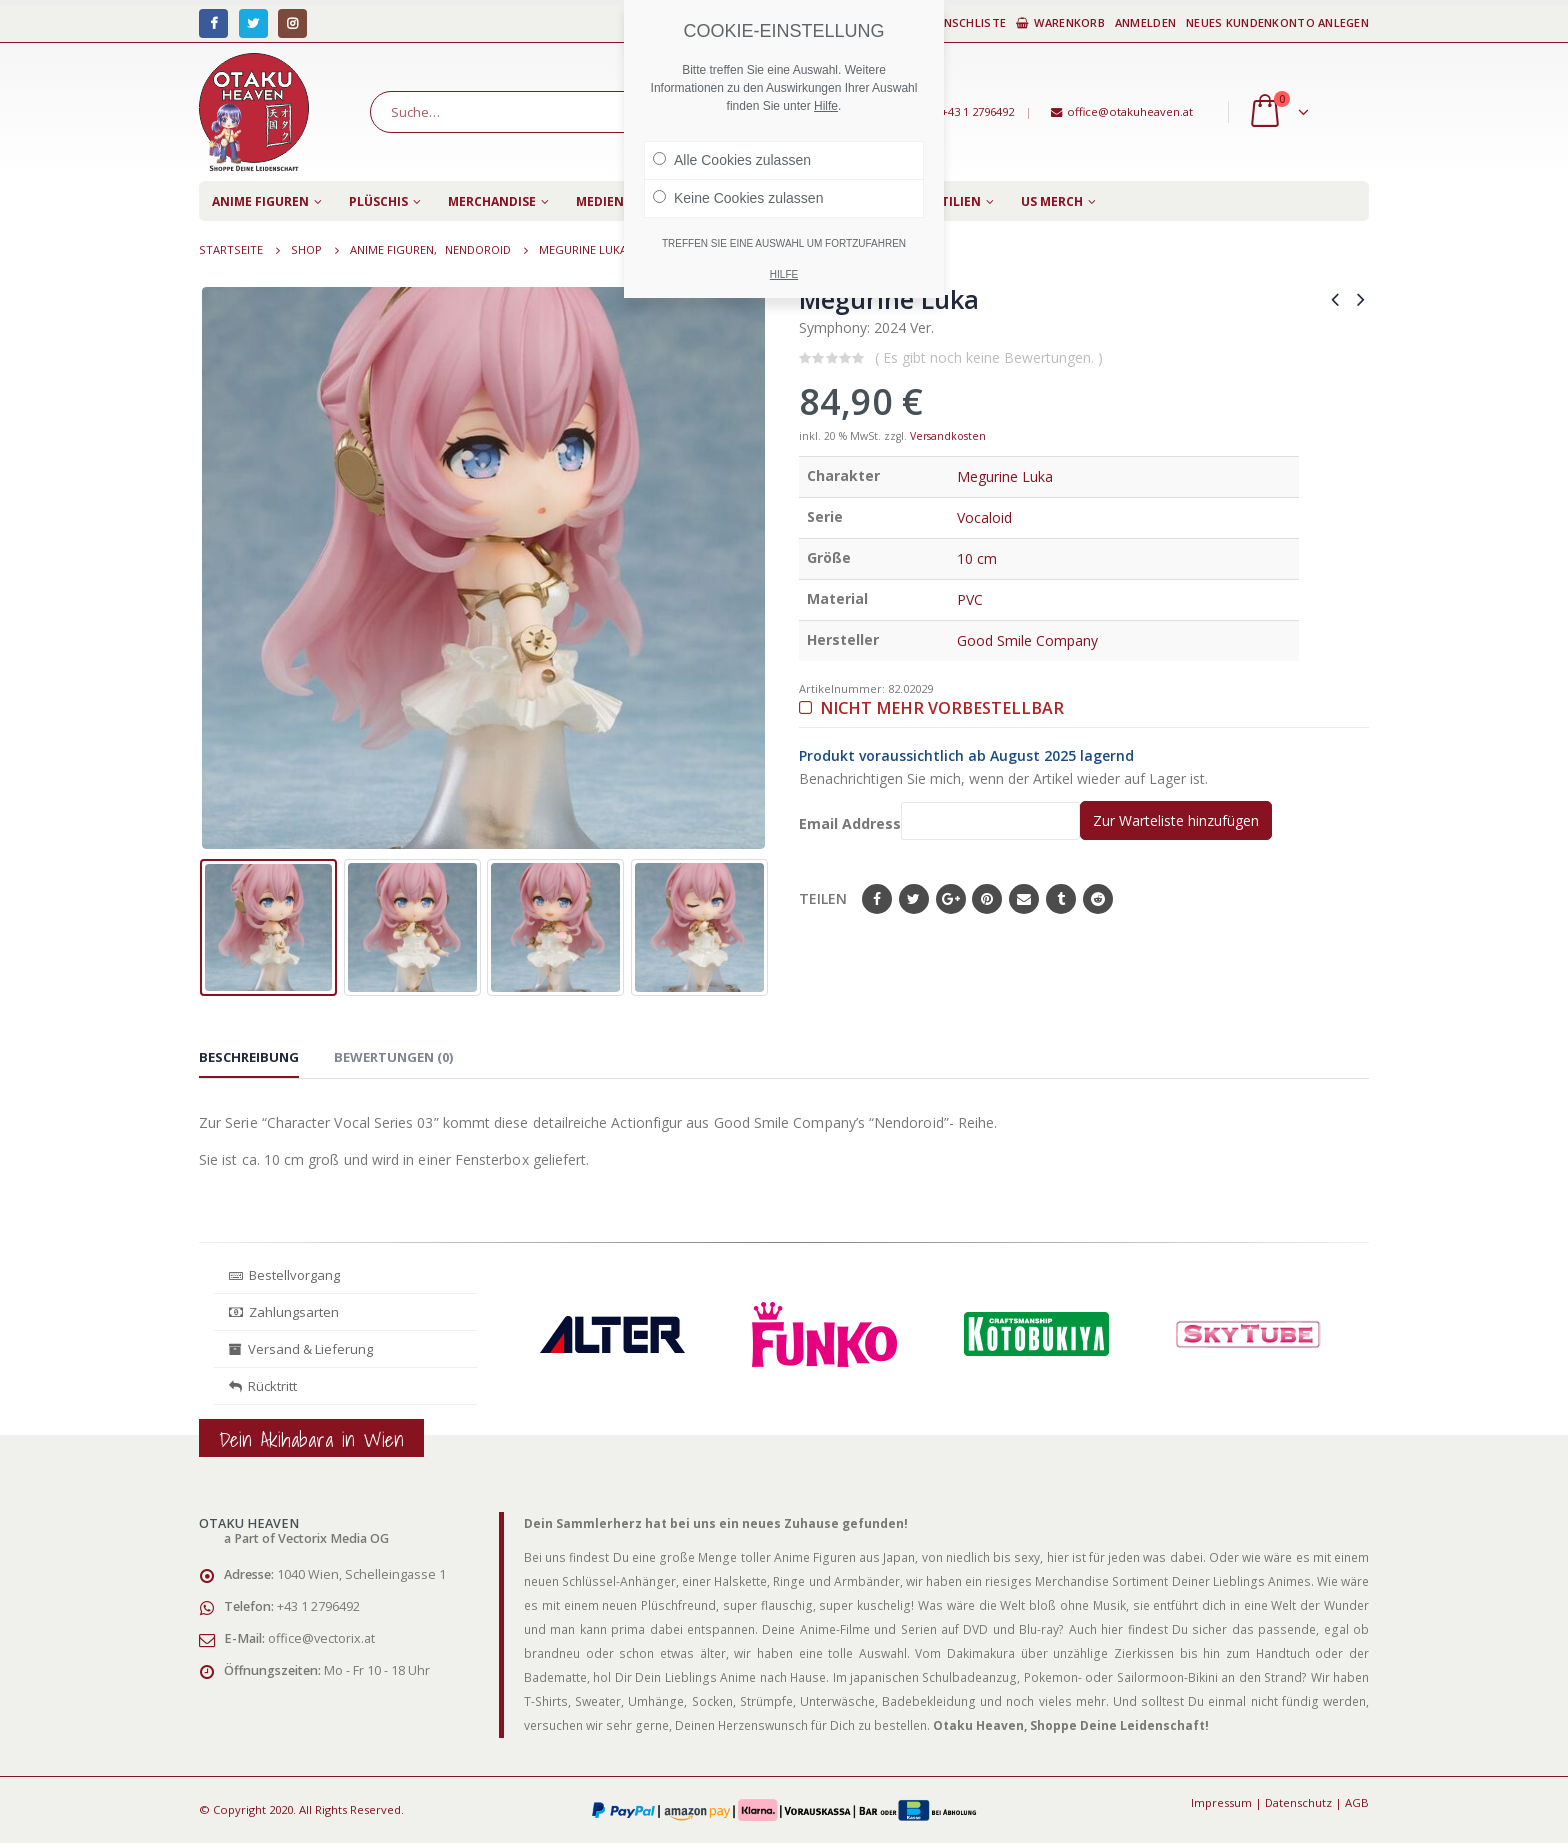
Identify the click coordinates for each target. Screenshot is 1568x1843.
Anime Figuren (260, 201)
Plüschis (378, 201)
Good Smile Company (1027, 640)
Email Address (939, 820)
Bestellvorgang (284, 1275)
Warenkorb (1060, 22)
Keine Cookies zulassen (738, 198)
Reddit (1098, 899)
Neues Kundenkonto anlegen (1277, 22)
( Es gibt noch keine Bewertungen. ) (989, 357)
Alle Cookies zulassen (732, 160)
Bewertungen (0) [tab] (393, 1057)
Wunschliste (957, 22)
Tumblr (1061, 899)
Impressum (1221, 1802)
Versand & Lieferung (301, 1349)
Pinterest (987, 899)
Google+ (951, 899)
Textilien (949, 201)
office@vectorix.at (321, 1638)
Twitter (914, 899)
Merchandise (492, 201)
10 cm (977, 558)
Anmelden (1145, 22)
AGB (1357, 1802)
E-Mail (1024, 899)
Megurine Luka (1005, 476)
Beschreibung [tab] (249, 1057)
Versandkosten (948, 436)
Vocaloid (984, 517)
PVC (970, 599)
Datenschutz (1298, 1802)
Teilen (823, 898)
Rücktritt (263, 1386)
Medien (600, 201)
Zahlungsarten (284, 1312)
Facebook (877, 899)
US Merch (1052, 201)
